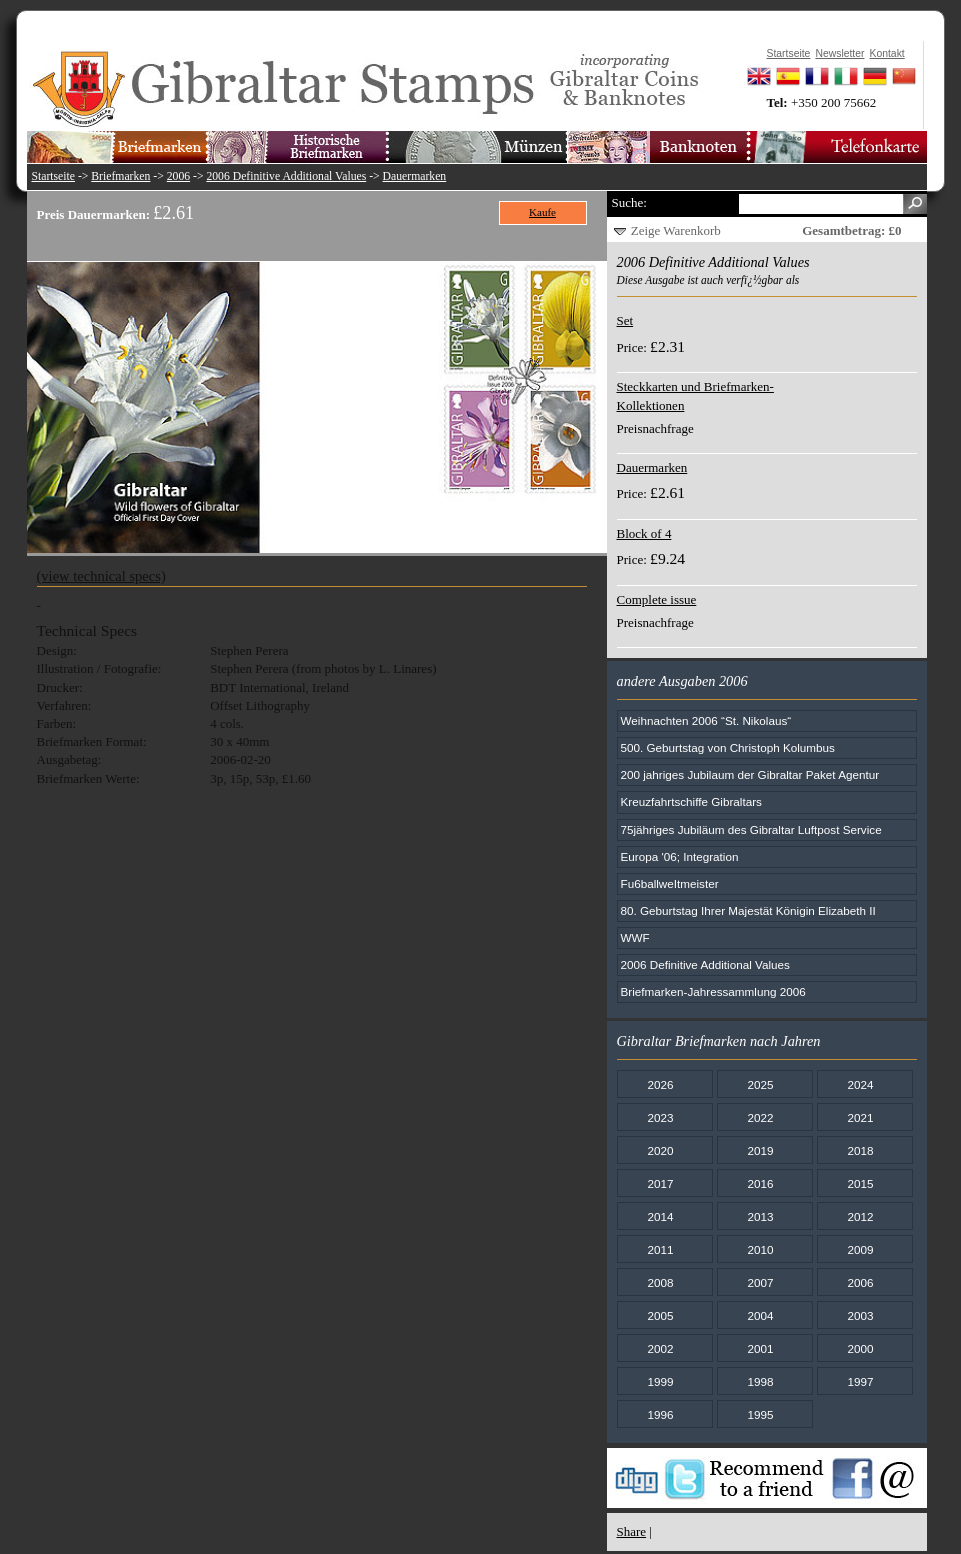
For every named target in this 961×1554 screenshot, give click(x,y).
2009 (860, 1249)
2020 (660, 1150)
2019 (760, 1150)
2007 (760, 1282)
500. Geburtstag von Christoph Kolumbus (728, 747)
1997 (860, 1381)
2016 (760, 1183)
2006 (178, 176)
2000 (860, 1348)
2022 (760, 1117)
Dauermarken (415, 176)
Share (632, 1531)
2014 (660, 1216)
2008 (660, 1282)
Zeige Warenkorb (676, 230)
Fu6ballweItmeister (670, 883)
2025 (760, 1084)
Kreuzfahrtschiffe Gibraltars (691, 801)
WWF (635, 937)
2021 (860, 1117)
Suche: (629, 202)
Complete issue (657, 599)
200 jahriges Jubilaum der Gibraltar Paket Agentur (750, 774)
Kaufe (542, 212)
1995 (760, 1414)
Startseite (54, 176)
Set (625, 320)
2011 (660, 1249)
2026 (660, 1084)
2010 (760, 1249)
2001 (760, 1348)
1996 (660, 1414)
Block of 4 (644, 533)
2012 (860, 1216)
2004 (760, 1315)
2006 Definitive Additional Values (286, 176)
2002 (660, 1348)
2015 (860, 1183)
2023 (660, 1117)
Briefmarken (120, 176)
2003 (860, 1315)
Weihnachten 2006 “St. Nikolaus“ (706, 720)
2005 (660, 1315)
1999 (660, 1381)
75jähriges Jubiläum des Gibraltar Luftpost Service (751, 829)
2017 (660, 1183)
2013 (760, 1216)
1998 (760, 1381)
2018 (860, 1150)
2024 (860, 1084)
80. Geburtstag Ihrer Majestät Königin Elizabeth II (748, 910)
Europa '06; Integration (680, 856)
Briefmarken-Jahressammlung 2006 (713, 991)
